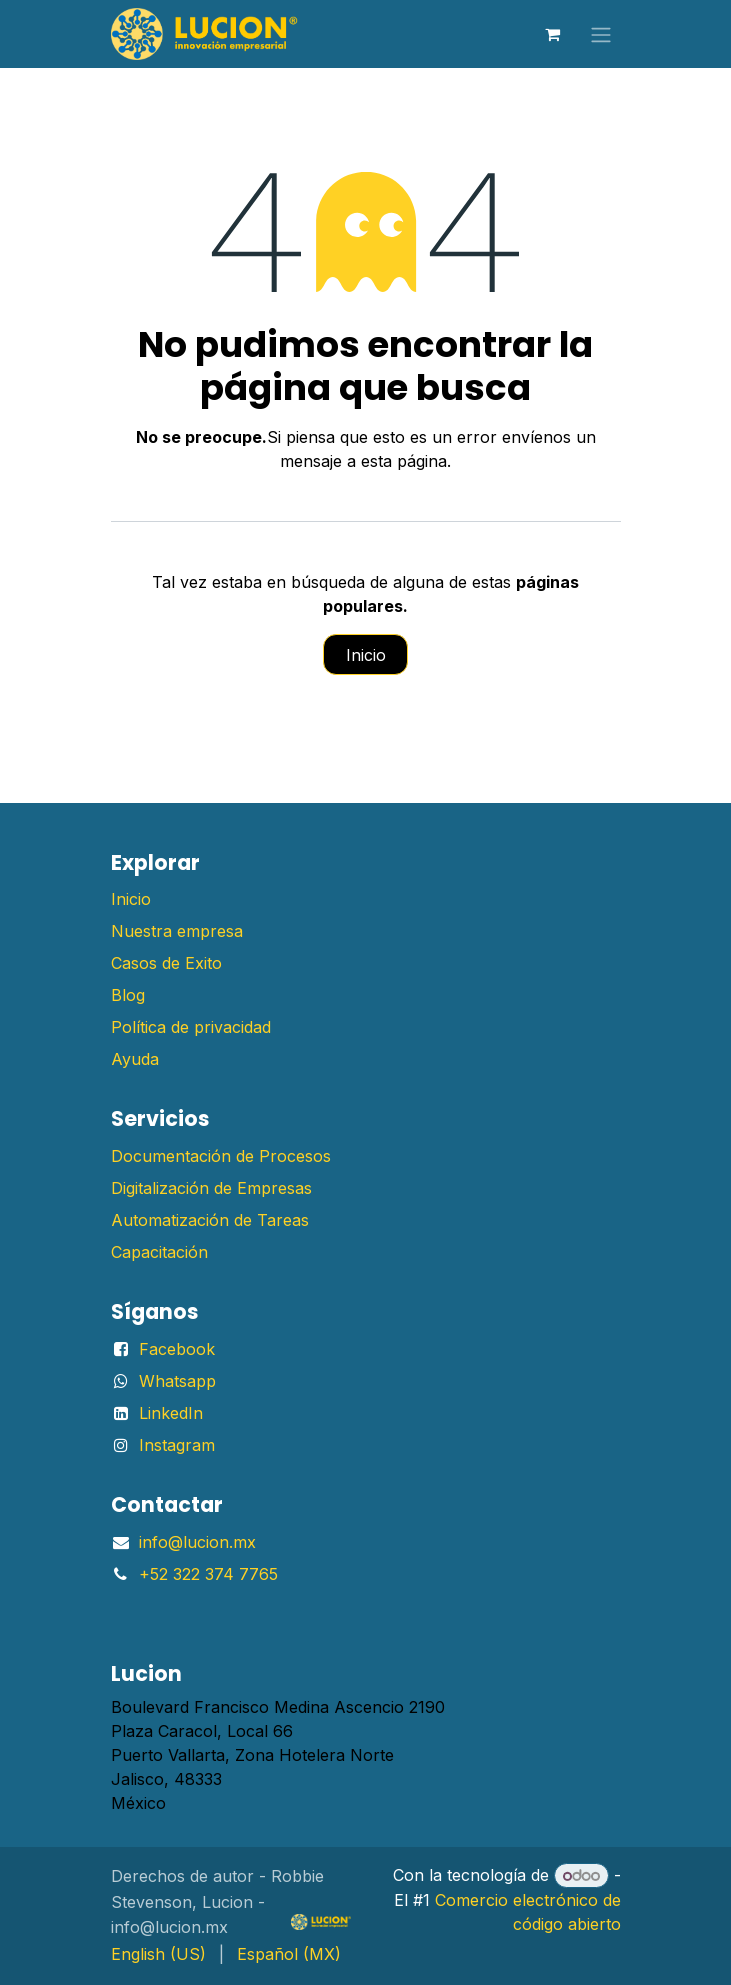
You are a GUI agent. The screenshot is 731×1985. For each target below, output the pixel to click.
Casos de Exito (166, 963)
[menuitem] (158, 1954)
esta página (404, 461)
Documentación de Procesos (221, 1156)
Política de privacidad (191, 1027)
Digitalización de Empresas (211, 1188)
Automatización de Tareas (210, 1220)
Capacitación (159, 1252)
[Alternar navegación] (601, 34)
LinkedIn (171, 1413)
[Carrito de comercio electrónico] (553, 34)
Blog (128, 995)
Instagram (177, 1445)
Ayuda (135, 1059)
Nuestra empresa (177, 931)
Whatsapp (177, 1381)
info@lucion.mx (197, 1542)
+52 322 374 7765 (208, 1574)
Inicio (366, 655)
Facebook (177, 1349)
